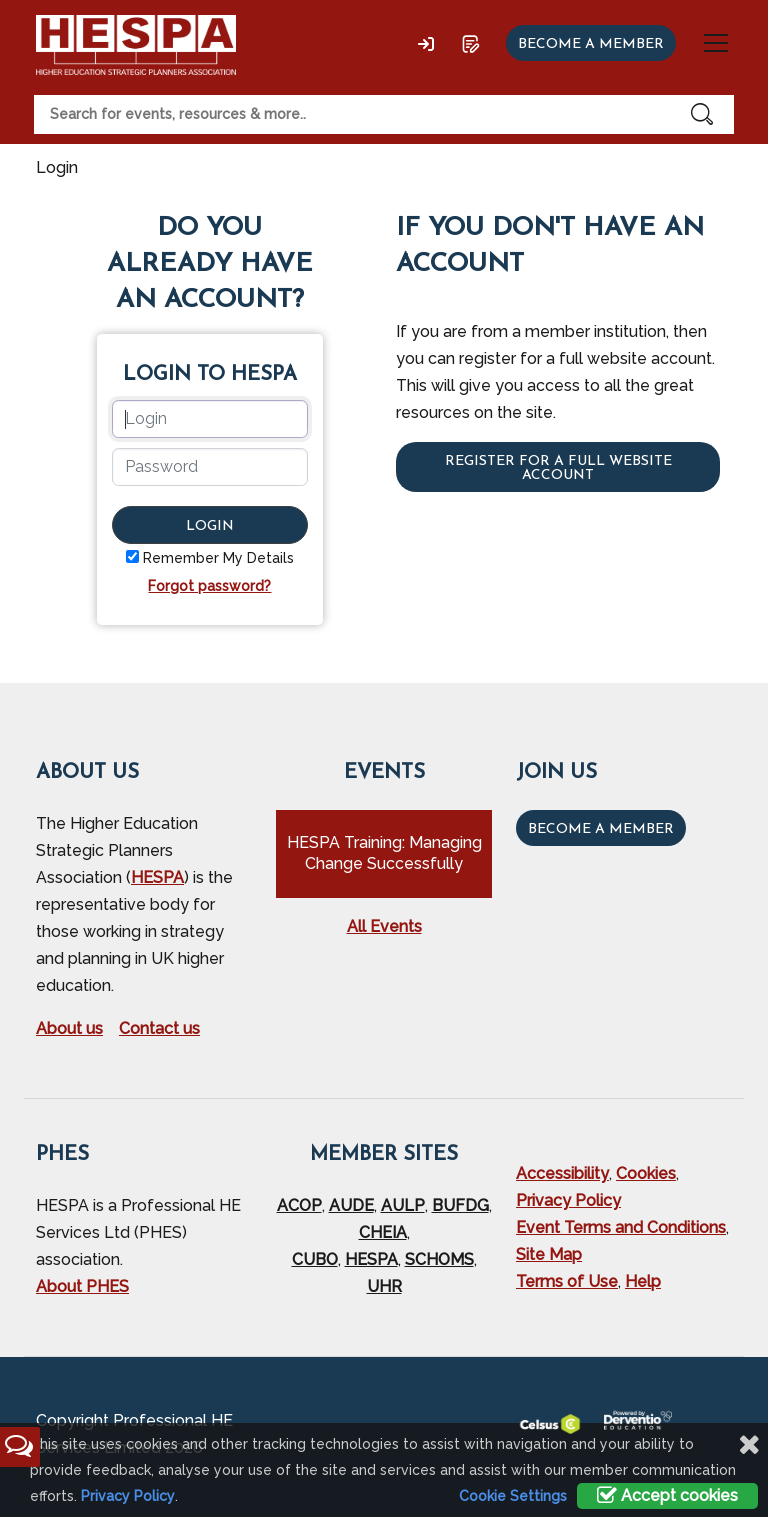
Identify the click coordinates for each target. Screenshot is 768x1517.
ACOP (299, 1205)
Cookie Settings (513, 1496)
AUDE (351, 1205)
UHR (384, 1286)
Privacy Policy (568, 1200)
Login (210, 526)
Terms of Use (567, 1281)
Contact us (159, 1028)
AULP (403, 1205)
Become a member (591, 44)
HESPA (157, 877)
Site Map (549, 1254)
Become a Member (601, 829)
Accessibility (562, 1173)
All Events (384, 926)
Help (643, 1281)
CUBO (315, 1259)
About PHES (82, 1286)
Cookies (646, 1173)
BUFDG (460, 1205)
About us (69, 1028)
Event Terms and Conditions (621, 1227)
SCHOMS (439, 1259)
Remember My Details (218, 558)
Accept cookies (667, 1495)
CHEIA (383, 1232)
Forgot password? (209, 586)
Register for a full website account (558, 468)
